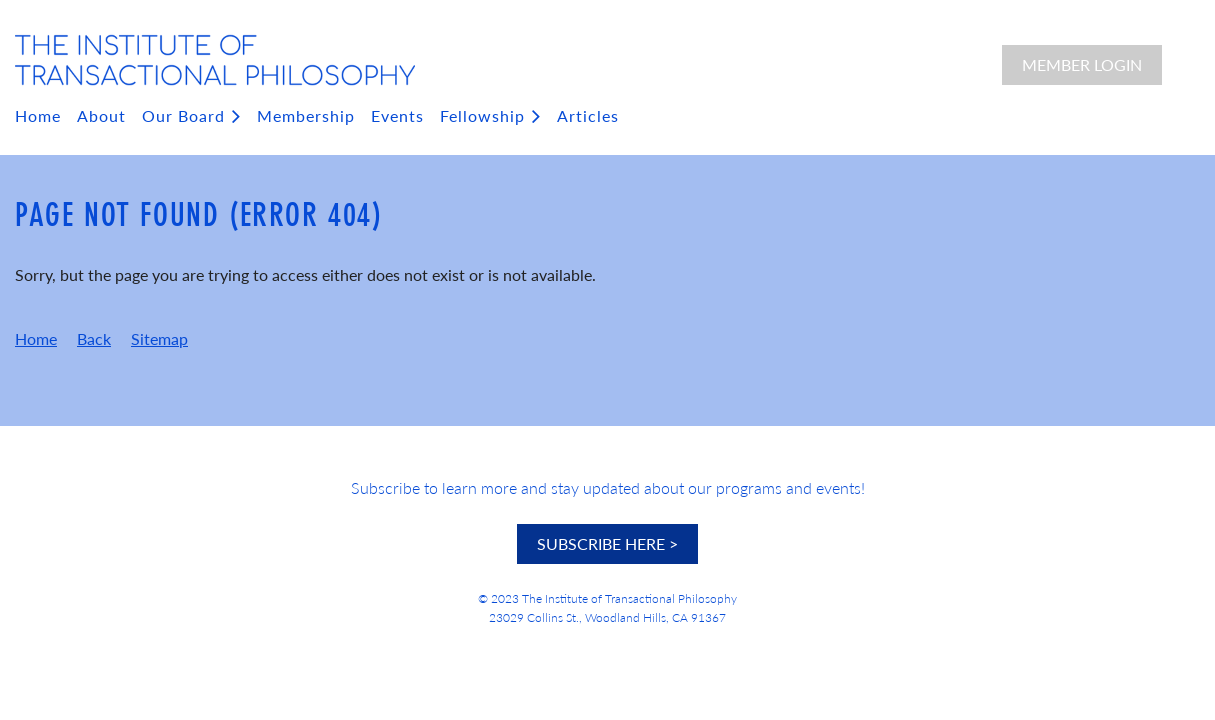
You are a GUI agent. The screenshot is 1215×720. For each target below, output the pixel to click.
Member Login (1082, 64)
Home (36, 338)
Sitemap (159, 338)
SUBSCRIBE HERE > (607, 543)
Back (94, 338)
